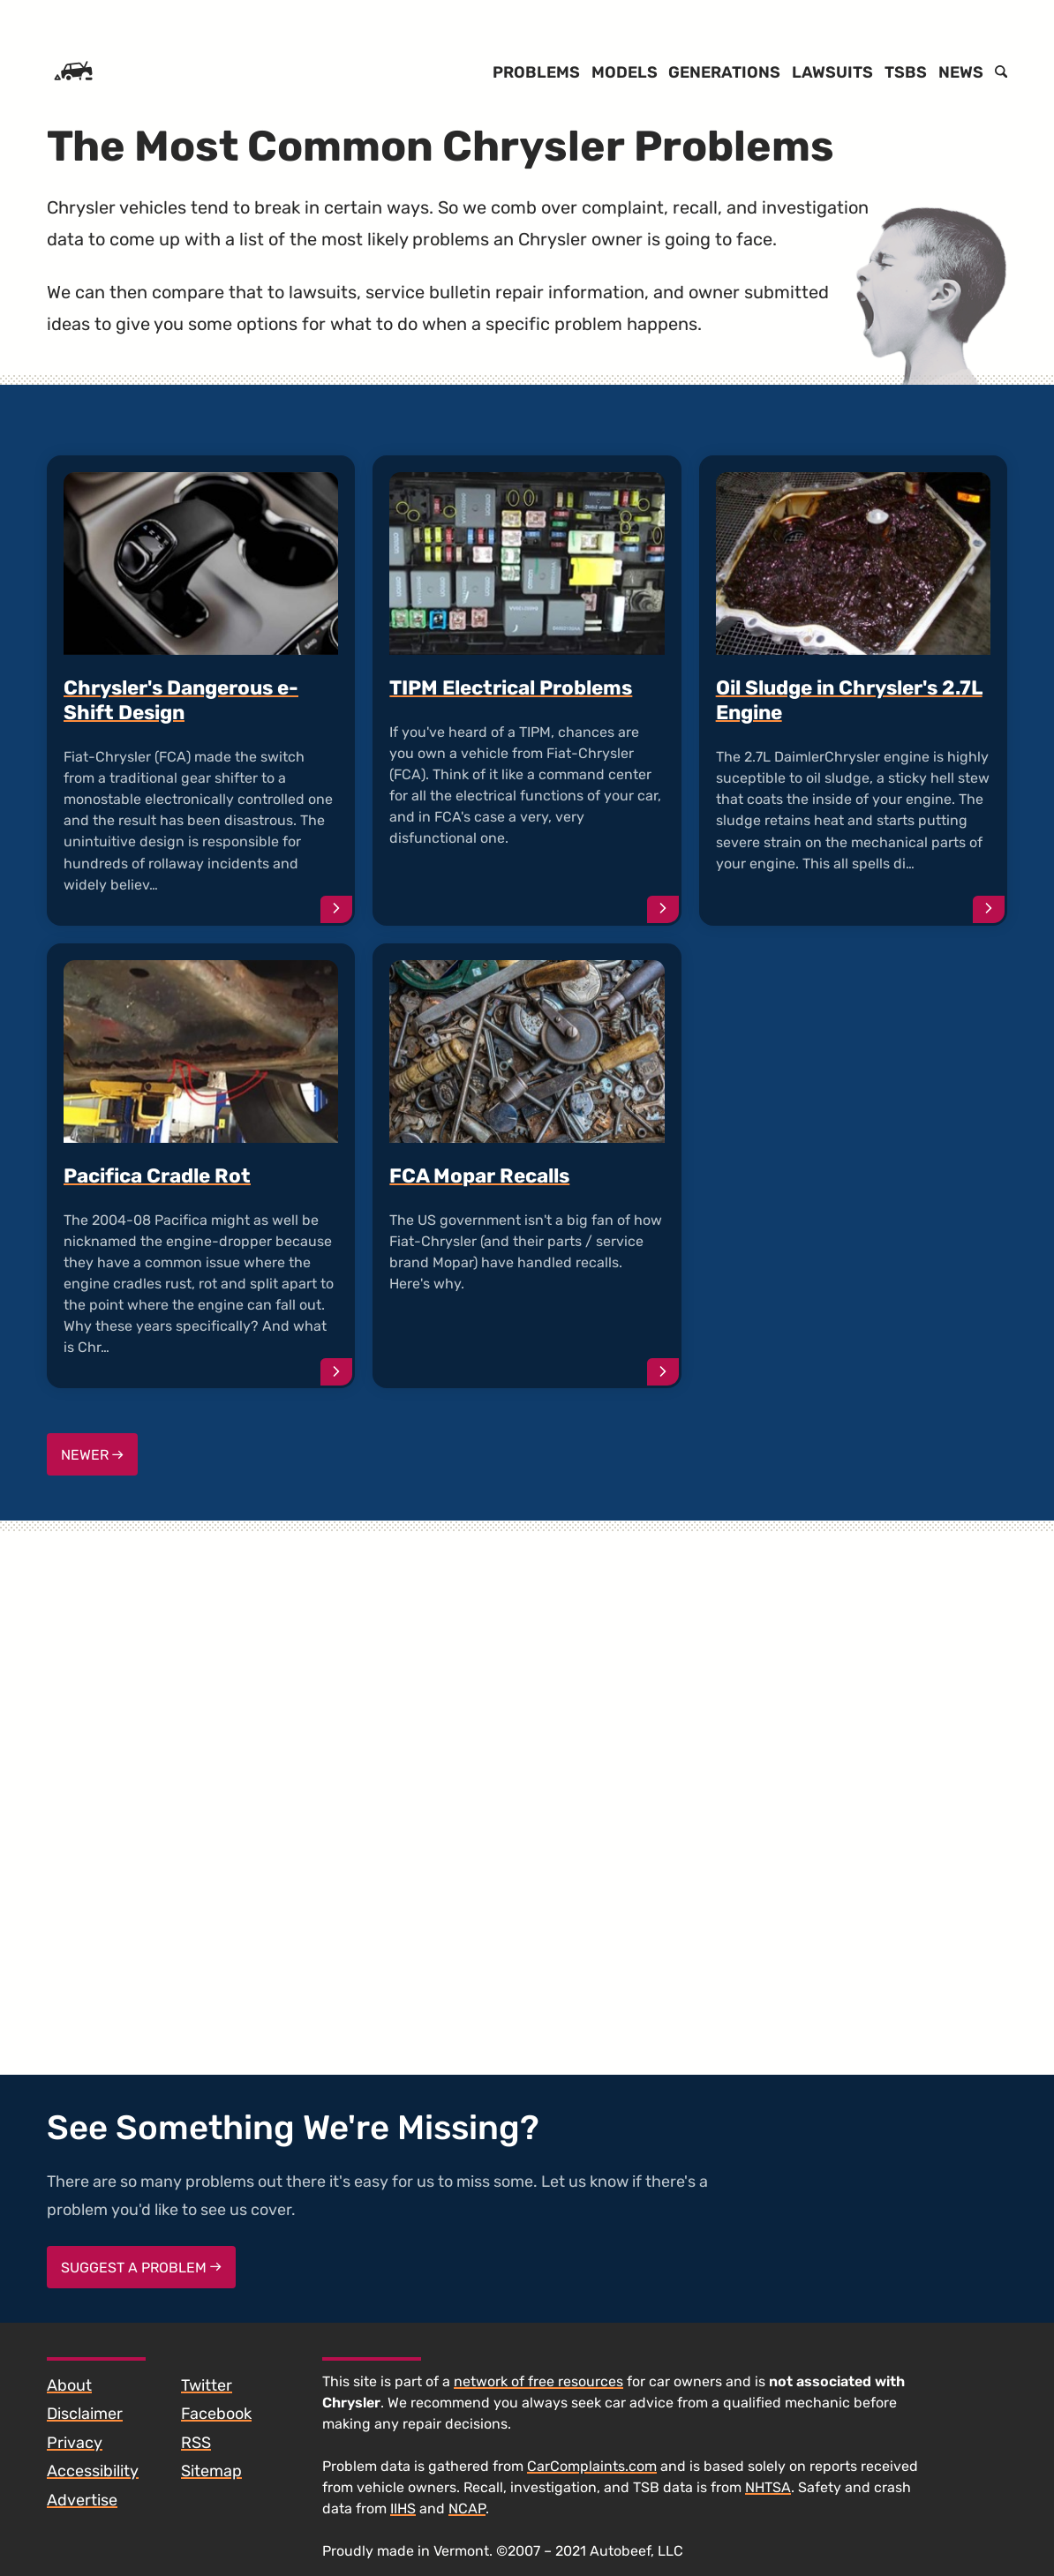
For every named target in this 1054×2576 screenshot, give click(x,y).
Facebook (216, 2413)
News (960, 72)
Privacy (74, 2442)
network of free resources (538, 2381)
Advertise (82, 2500)
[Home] (73, 72)
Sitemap (211, 2471)
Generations (724, 72)
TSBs (906, 72)
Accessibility (93, 2471)
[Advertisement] (853, 1126)
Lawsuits (832, 72)
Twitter (206, 2385)
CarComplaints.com (592, 2466)
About (69, 2385)
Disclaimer (85, 2413)
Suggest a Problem (141, 2267)
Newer (92, 1454)
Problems (536, 72)
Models (624, 72)
